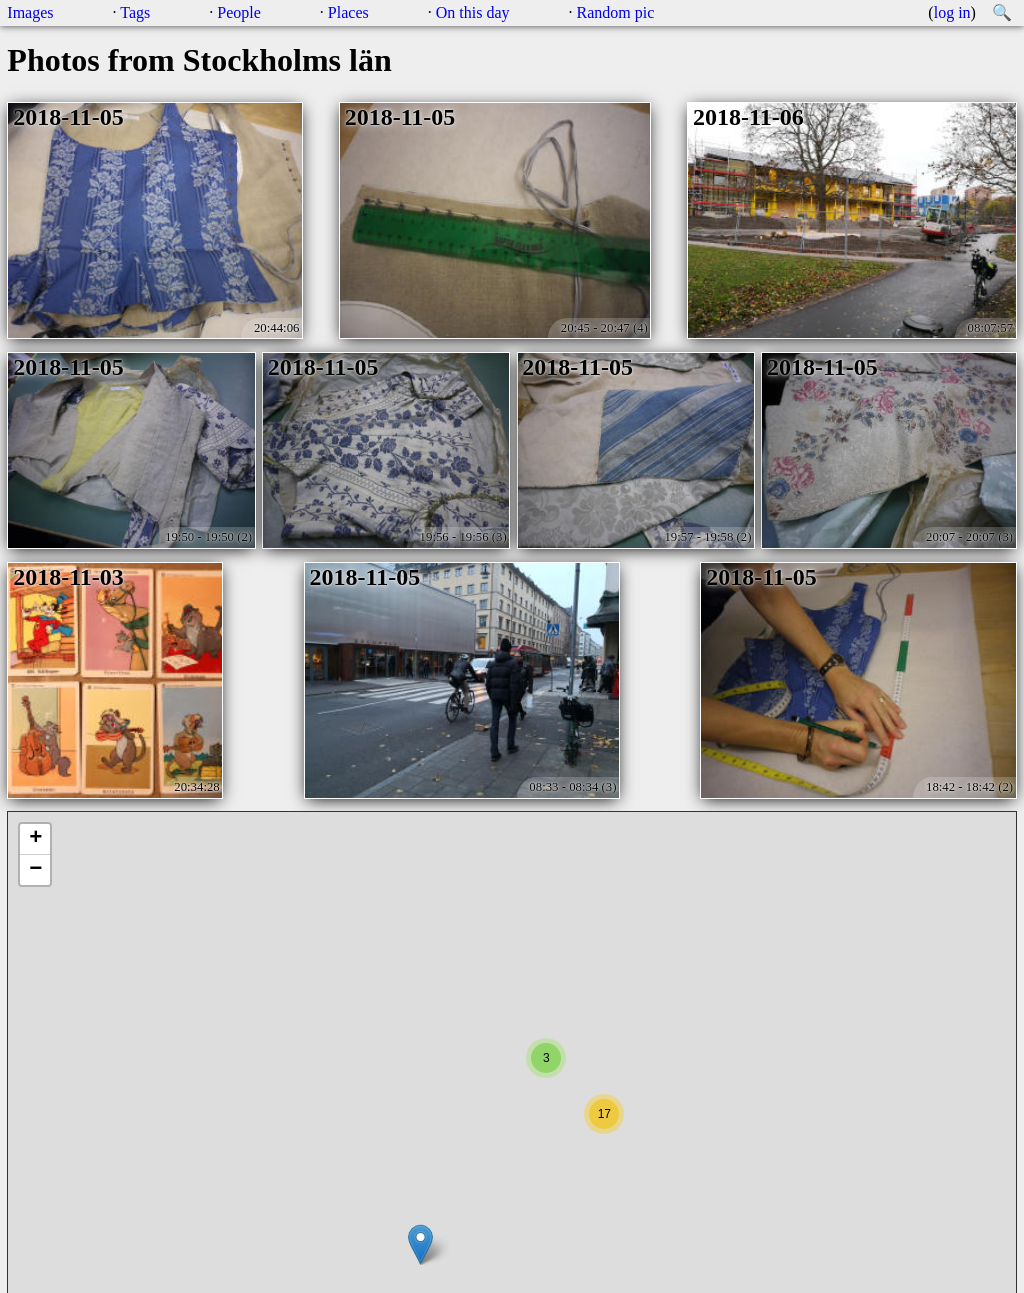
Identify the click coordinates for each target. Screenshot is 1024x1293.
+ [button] (35, 839)
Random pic (616, 12)
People (239, 12)
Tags (135, 12)
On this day (473, 12)
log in (952, 12)
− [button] (35, 870)
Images (30, 12)
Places (348, 12)
